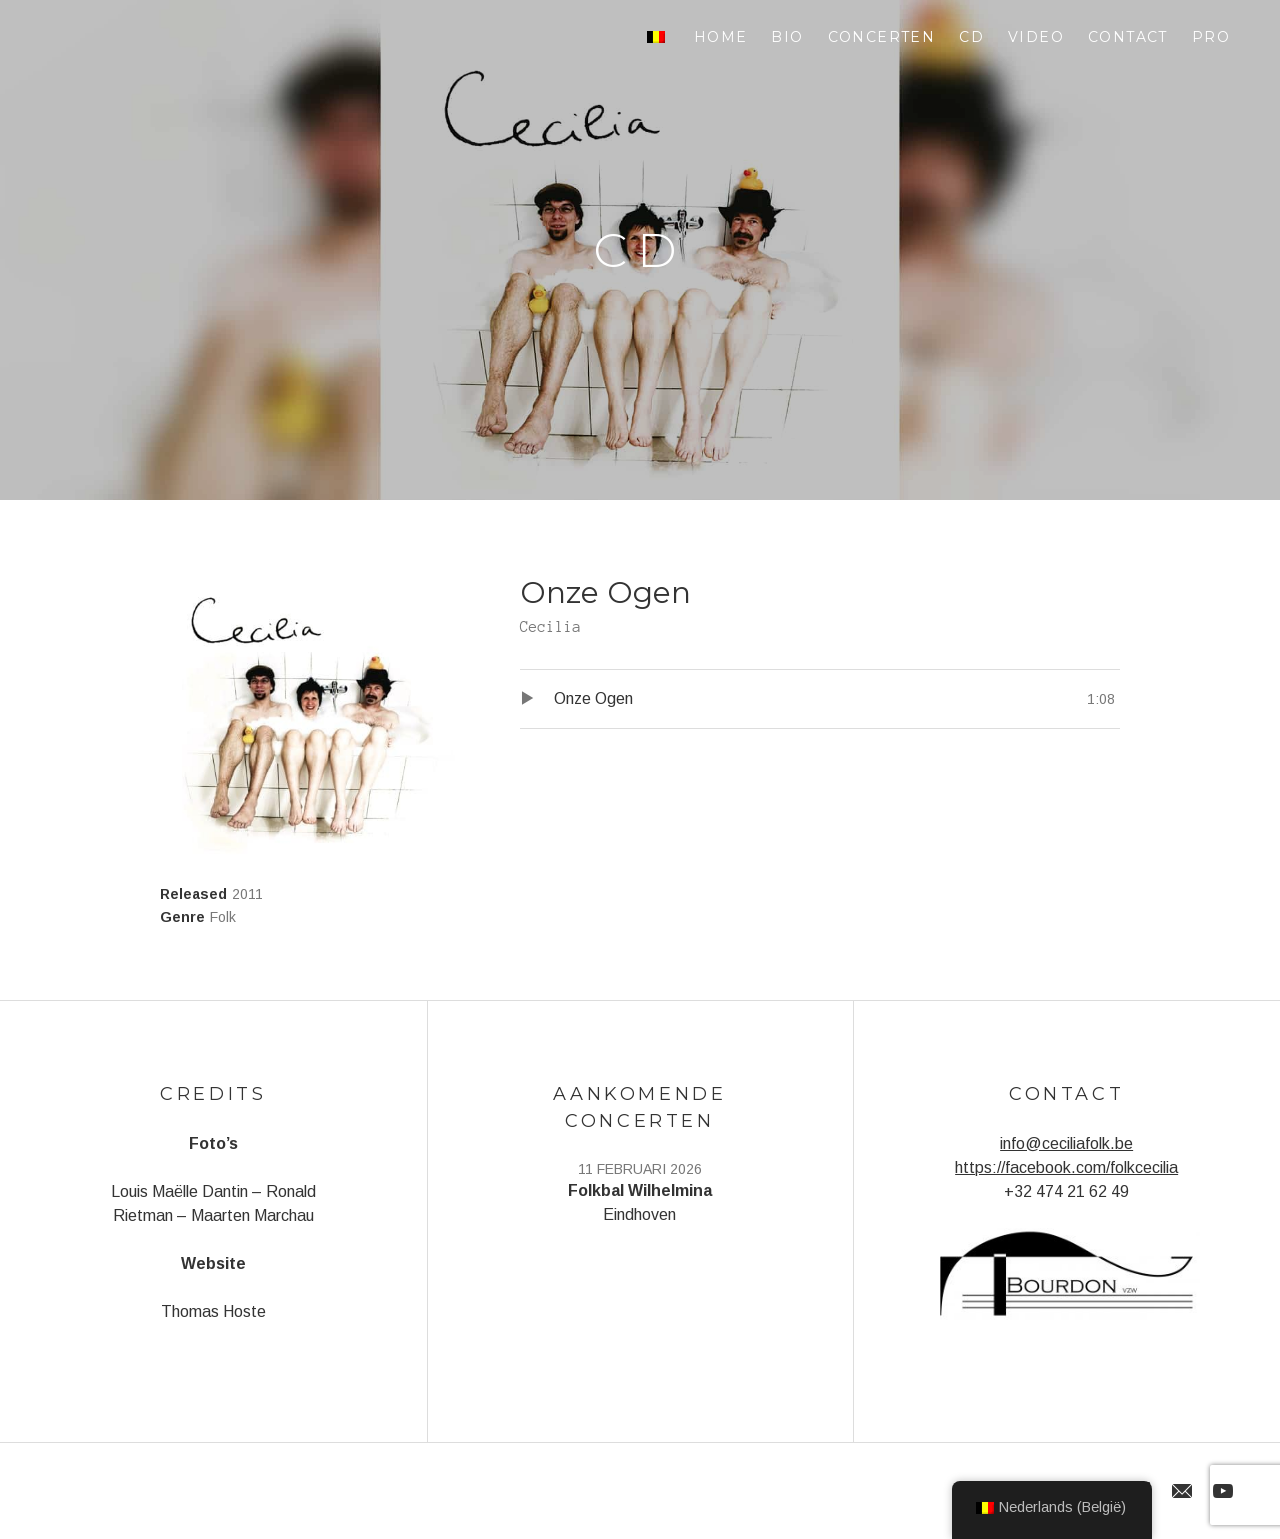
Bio (787, 37)
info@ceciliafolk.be (1066, 1143)
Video (1036, 37)
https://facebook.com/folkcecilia (1066, 1167)
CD (971, 37)
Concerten (882, 37)
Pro (1211, 37)
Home (721, 37)
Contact (1128, 37)
